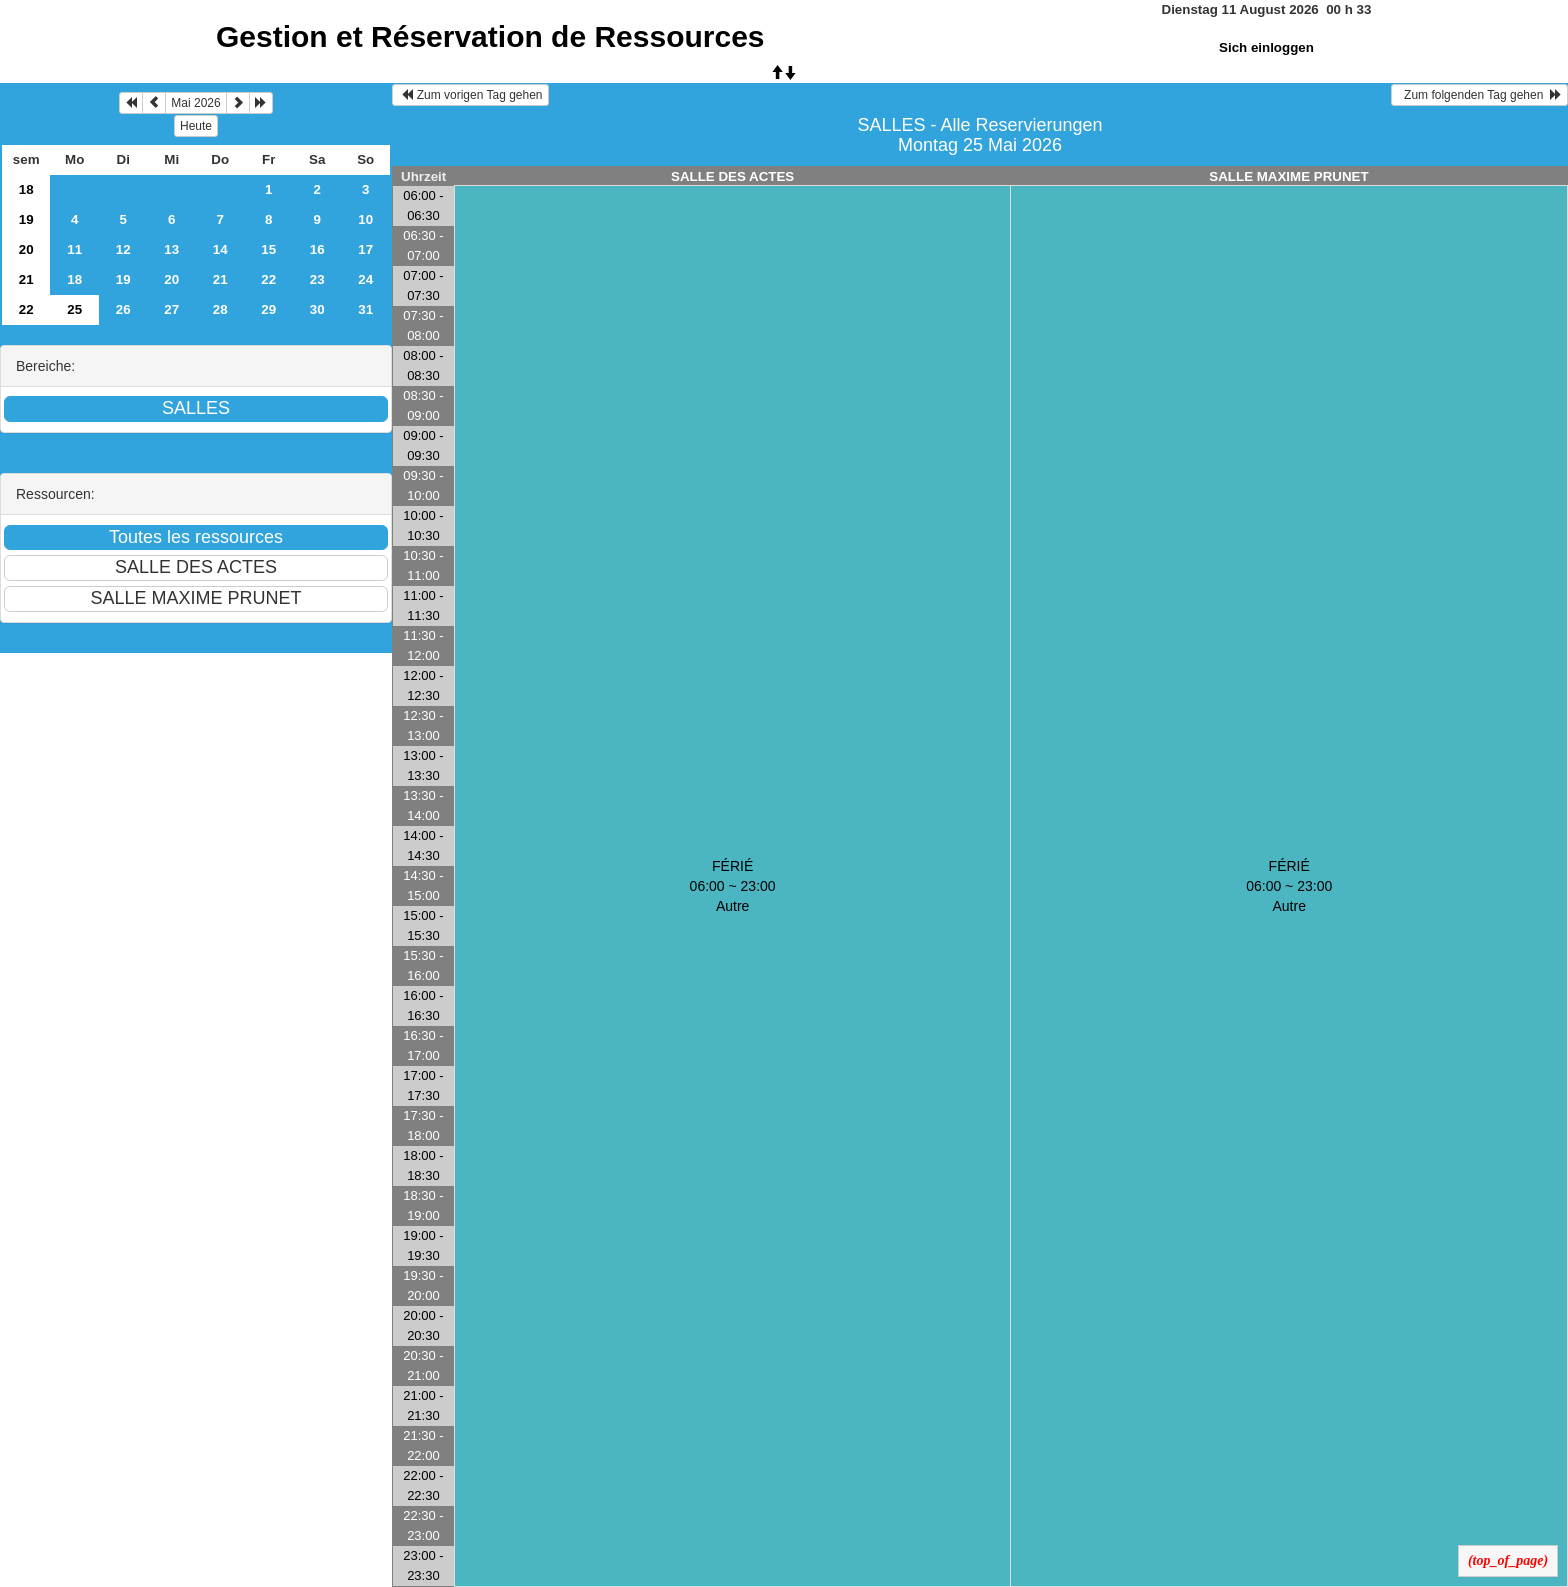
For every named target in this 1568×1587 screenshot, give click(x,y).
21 (26, 279)
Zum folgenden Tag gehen (1479, 95)
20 (26, 249)
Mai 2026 (195, 103)
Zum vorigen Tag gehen (470, 95)
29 (268, 309)
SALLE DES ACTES (732, 176)
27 (171, 309)
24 (365, 279)
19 (26, 219)
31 (365, 309)
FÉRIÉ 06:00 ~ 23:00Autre (733, 886)
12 (123, 249)
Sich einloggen (1266, 47)
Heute (196, 126)
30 (317, 309)
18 (26, 189)
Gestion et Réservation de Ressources (490, 36)
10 (365, 219)
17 (365, 249)
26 (123, 309)
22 (268, 279)
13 (171, 249)
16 (317, 249)
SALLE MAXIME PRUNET (1288, 176)
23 (317, 279)
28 (220, 309)
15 (268, 249)
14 (220, 249)
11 (74, 249)
